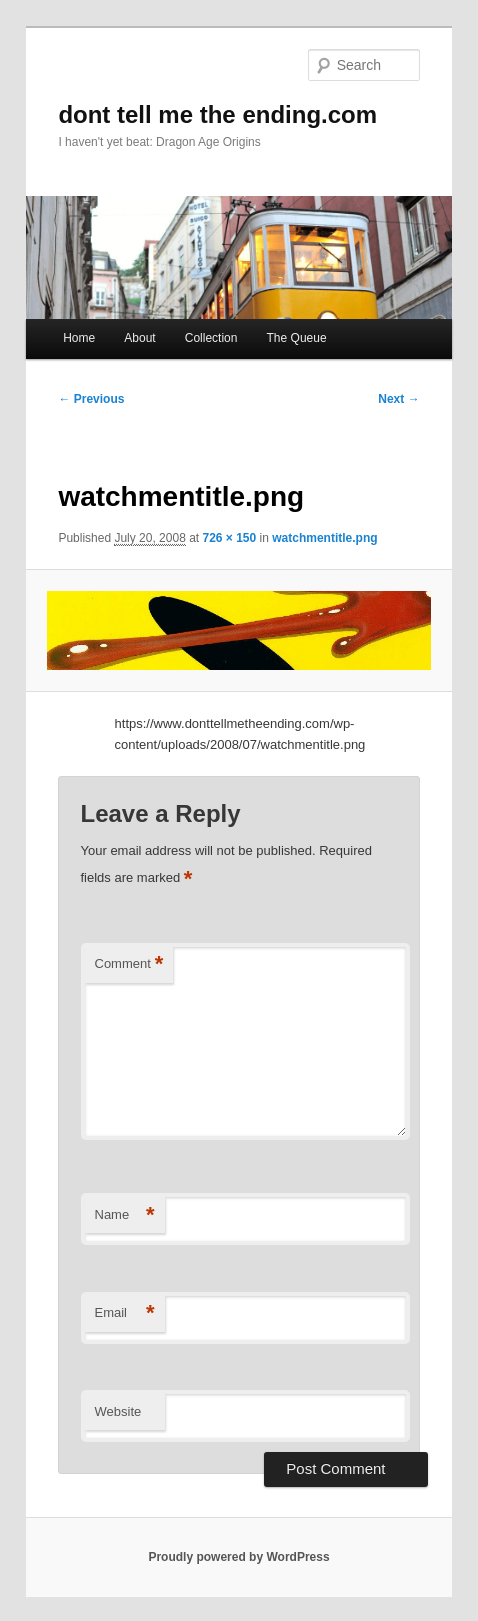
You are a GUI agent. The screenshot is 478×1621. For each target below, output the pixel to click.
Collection (211, 338)
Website (118, 1411)
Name (125, 1215)
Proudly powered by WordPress (238, 1557)
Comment (129, 964)
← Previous (91, 399)
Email (125, 1313)
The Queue (297, 338)
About (139, 338)
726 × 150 (230, 538)
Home (79, 338)
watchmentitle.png (324, 538)
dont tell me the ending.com (217, 114)
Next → (398, 399)
